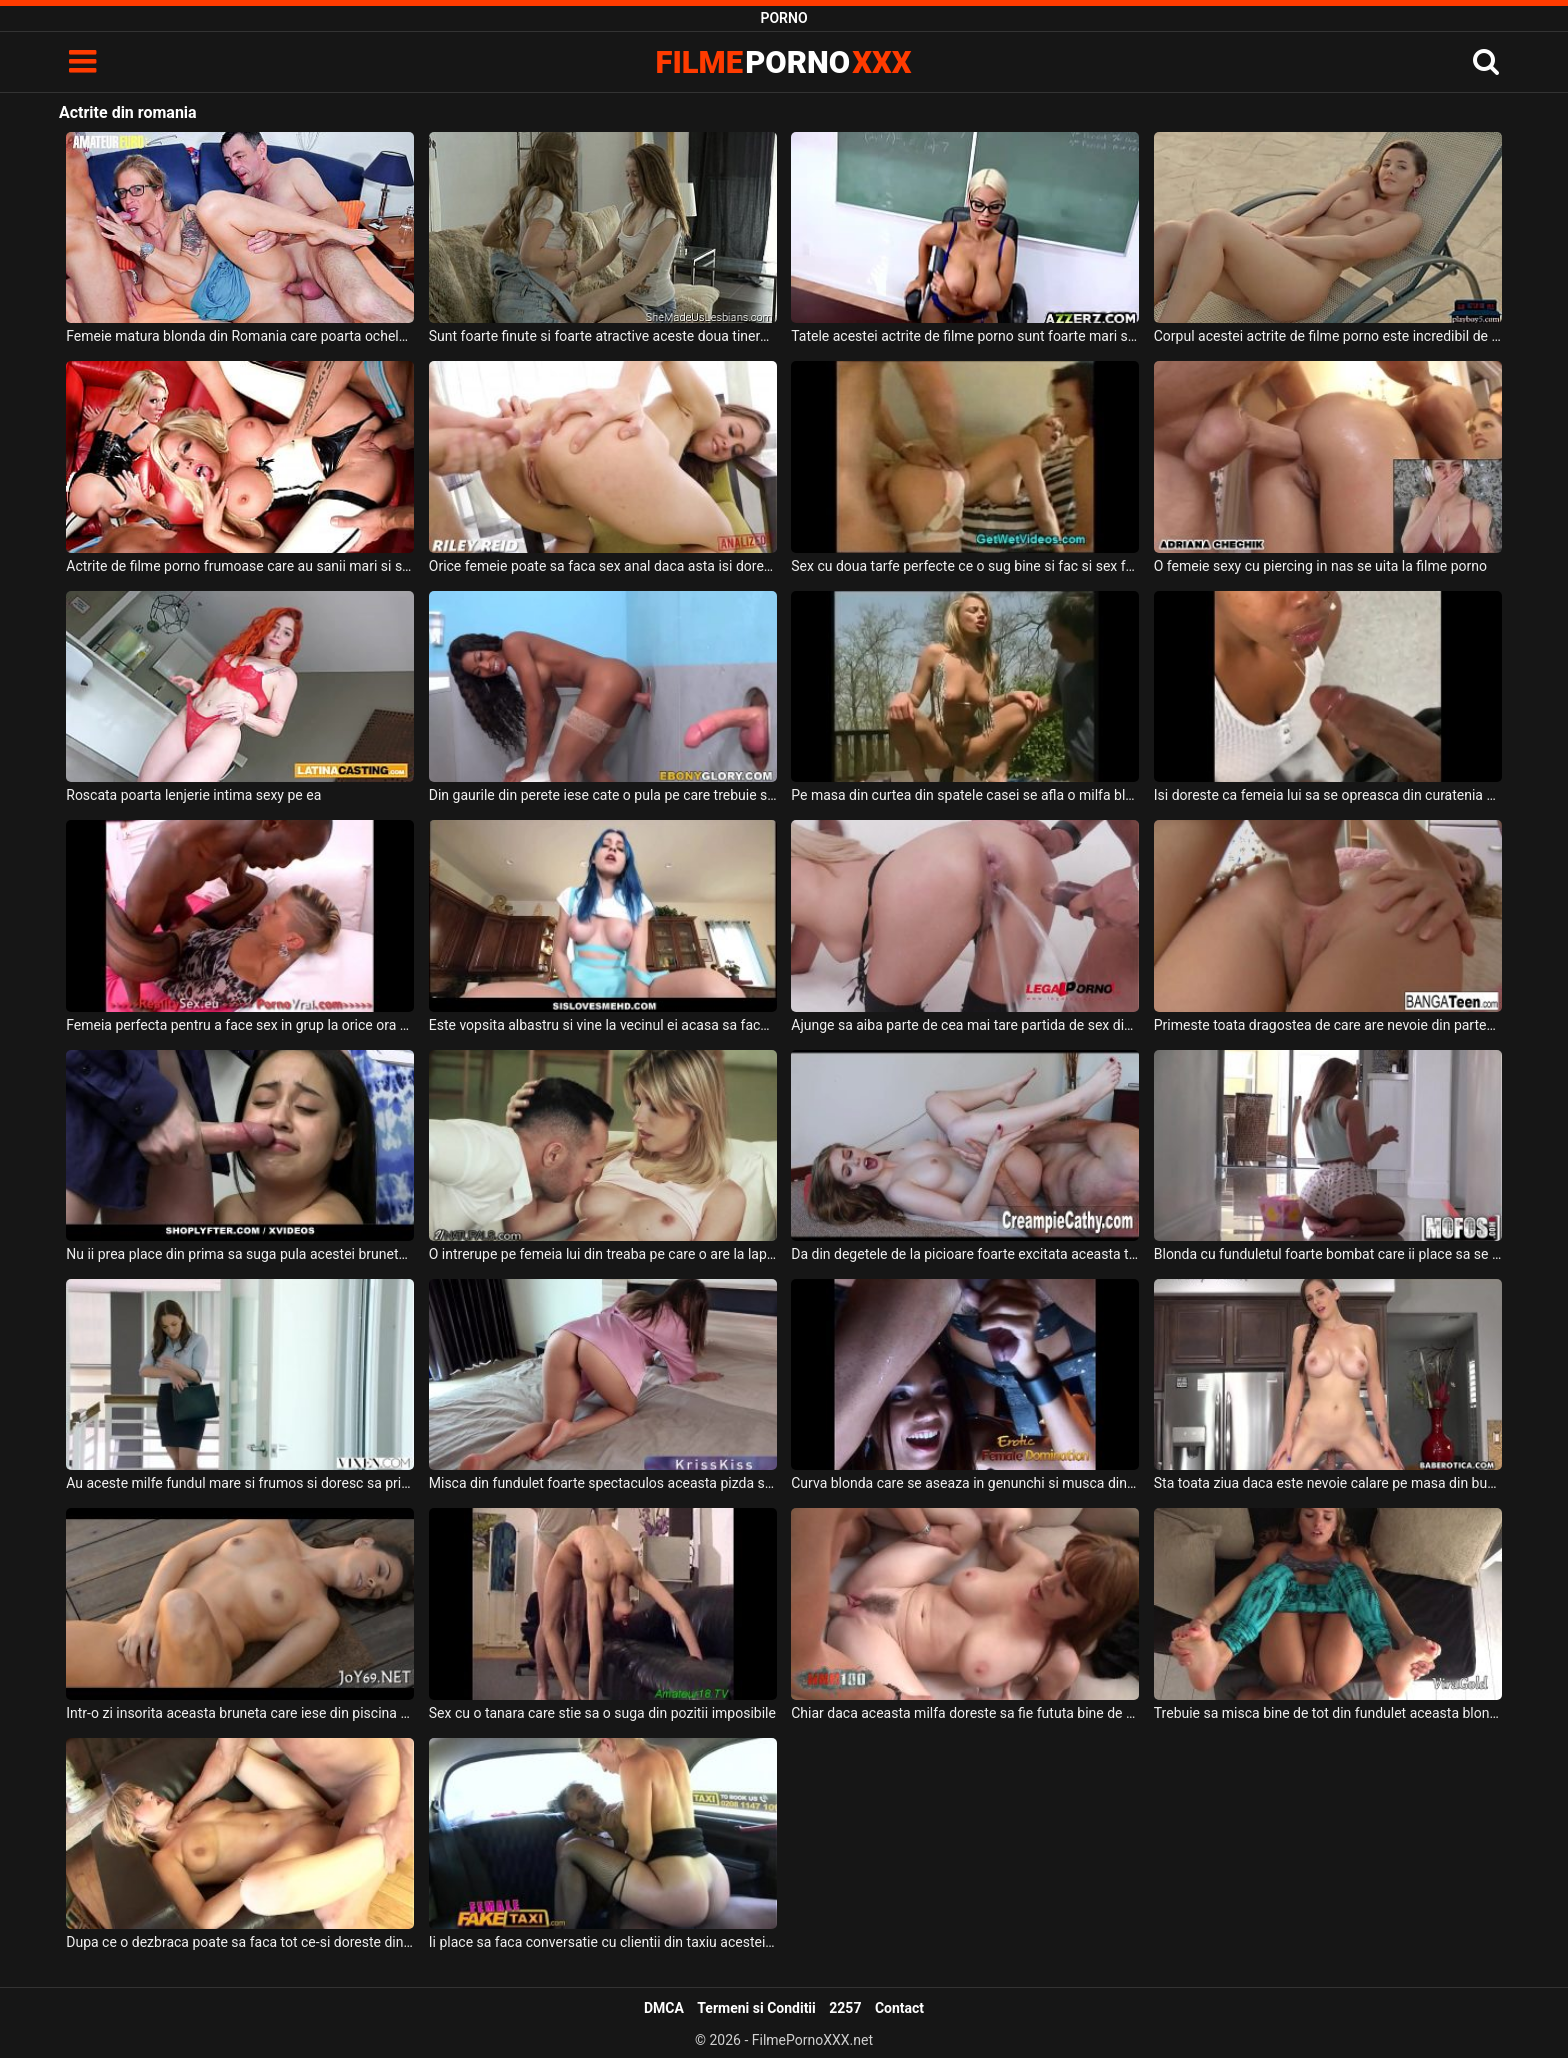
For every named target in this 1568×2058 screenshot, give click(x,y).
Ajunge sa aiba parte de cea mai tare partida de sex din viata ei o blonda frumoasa (965, 1025)
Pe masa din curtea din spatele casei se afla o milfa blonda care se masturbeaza (965, 795)
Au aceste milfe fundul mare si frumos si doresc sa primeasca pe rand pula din (240, 1483)
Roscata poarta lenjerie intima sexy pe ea (193, 795)
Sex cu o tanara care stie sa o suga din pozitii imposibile (602, 1713)
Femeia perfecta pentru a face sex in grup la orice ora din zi (240, 1025)
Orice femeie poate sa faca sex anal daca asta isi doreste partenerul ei (603, 566)
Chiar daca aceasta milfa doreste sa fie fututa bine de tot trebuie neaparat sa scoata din (965, 1713)
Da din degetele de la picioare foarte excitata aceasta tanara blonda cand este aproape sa (965, 1254)
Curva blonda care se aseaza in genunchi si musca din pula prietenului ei (965, 1483)
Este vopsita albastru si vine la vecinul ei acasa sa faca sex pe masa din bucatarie (603, 1025)
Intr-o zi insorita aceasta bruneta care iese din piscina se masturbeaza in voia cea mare (240, 1713)
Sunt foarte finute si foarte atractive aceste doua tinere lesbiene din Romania (603, 336)
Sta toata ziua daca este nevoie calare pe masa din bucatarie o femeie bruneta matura (1328, 1483)
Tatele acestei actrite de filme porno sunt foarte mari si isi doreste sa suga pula (965, 336)
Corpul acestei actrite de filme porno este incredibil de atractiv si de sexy (1328, 336)
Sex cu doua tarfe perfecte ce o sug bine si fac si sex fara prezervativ (965, 566)
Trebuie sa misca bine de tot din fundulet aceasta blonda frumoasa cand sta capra (1328, 1713)
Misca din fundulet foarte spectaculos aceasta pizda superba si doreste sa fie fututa (603, 1483)
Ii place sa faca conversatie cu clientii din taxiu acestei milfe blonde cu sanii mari (603, 1942)
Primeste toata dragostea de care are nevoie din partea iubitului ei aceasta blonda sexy (1328, 1025)
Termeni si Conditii (756, 2008)
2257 (845, 2008)
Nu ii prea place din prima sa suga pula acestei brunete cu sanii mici (240, 1254)
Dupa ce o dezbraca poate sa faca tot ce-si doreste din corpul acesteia (240, 1942)
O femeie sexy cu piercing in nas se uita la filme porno (1320, 566)
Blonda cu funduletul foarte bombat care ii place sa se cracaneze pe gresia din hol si (1328, 1254)
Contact (899, 2008)
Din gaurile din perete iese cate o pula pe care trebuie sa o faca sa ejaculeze (603, 795)
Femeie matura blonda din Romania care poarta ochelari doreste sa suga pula (240, 336)
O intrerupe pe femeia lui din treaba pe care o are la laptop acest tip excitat (603, 1254)
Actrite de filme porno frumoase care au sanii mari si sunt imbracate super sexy (240, 566)
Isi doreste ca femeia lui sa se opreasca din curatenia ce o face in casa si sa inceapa (1328, 795)
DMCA (664, 2008)
